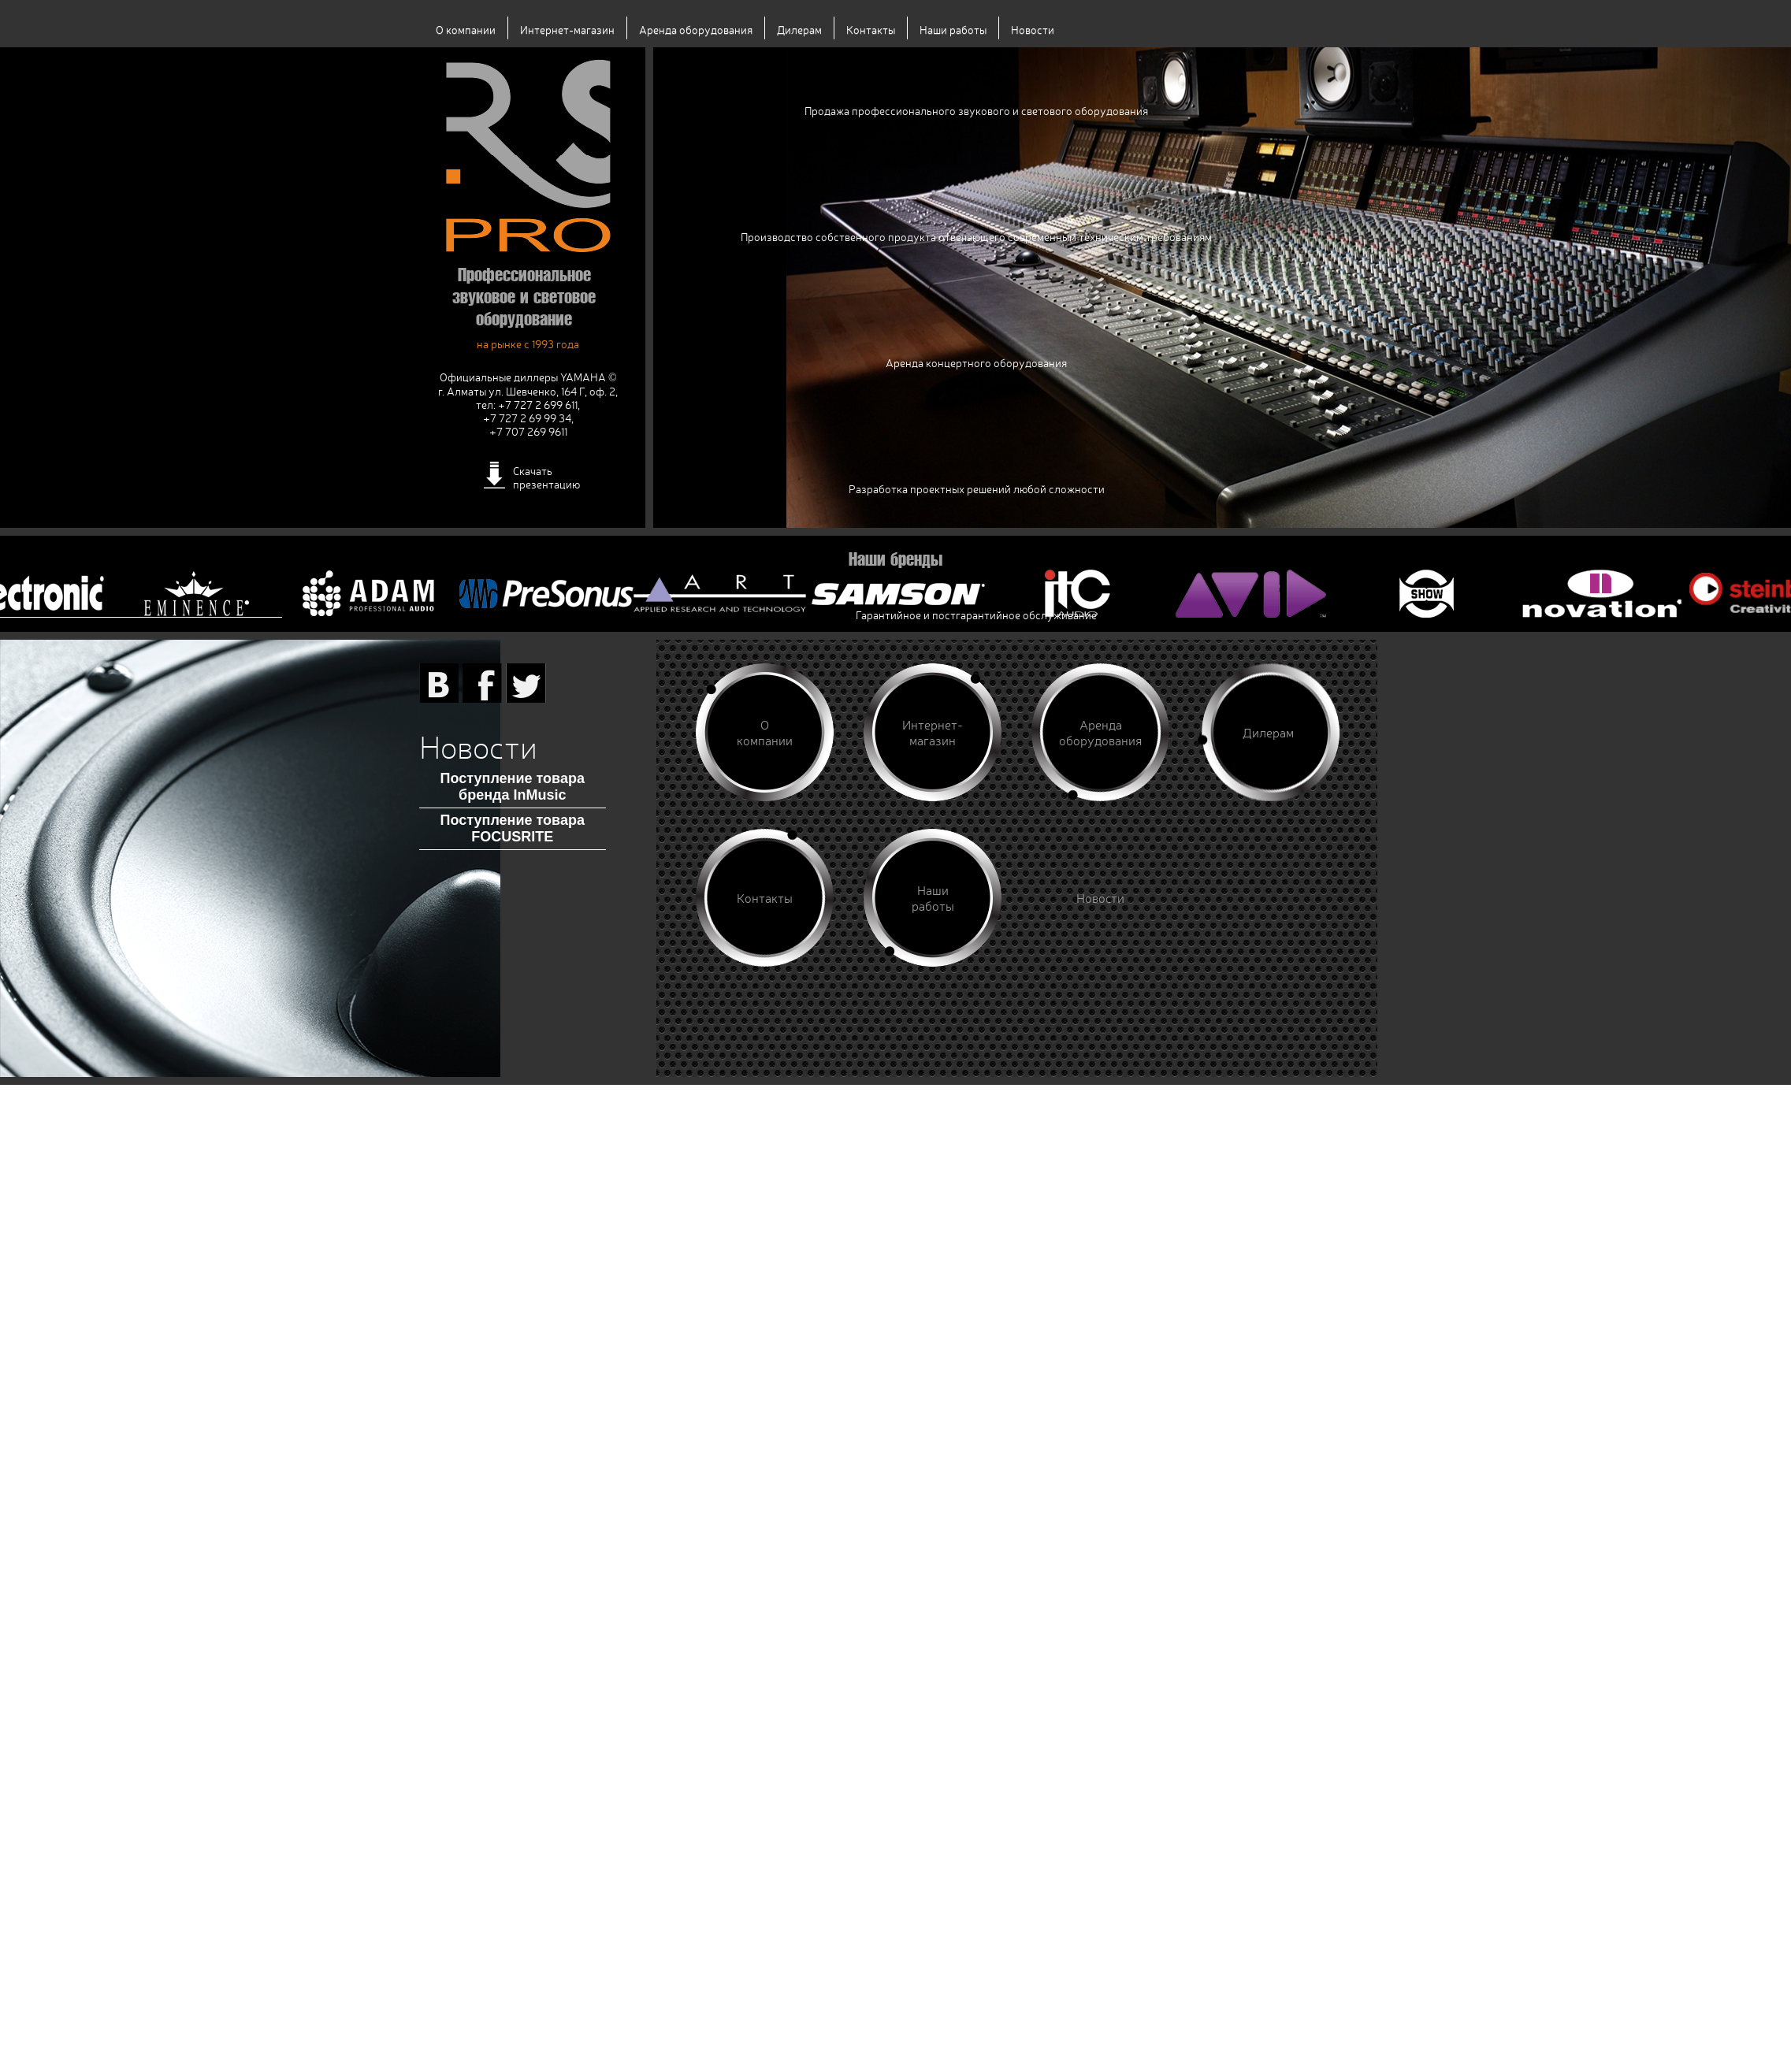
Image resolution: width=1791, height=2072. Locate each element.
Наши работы (953, 29)
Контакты (870, 29)
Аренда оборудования (695, 29)
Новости (1032, 29)
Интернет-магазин (567, 29)
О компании (466, 29)
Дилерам (799, 29)
